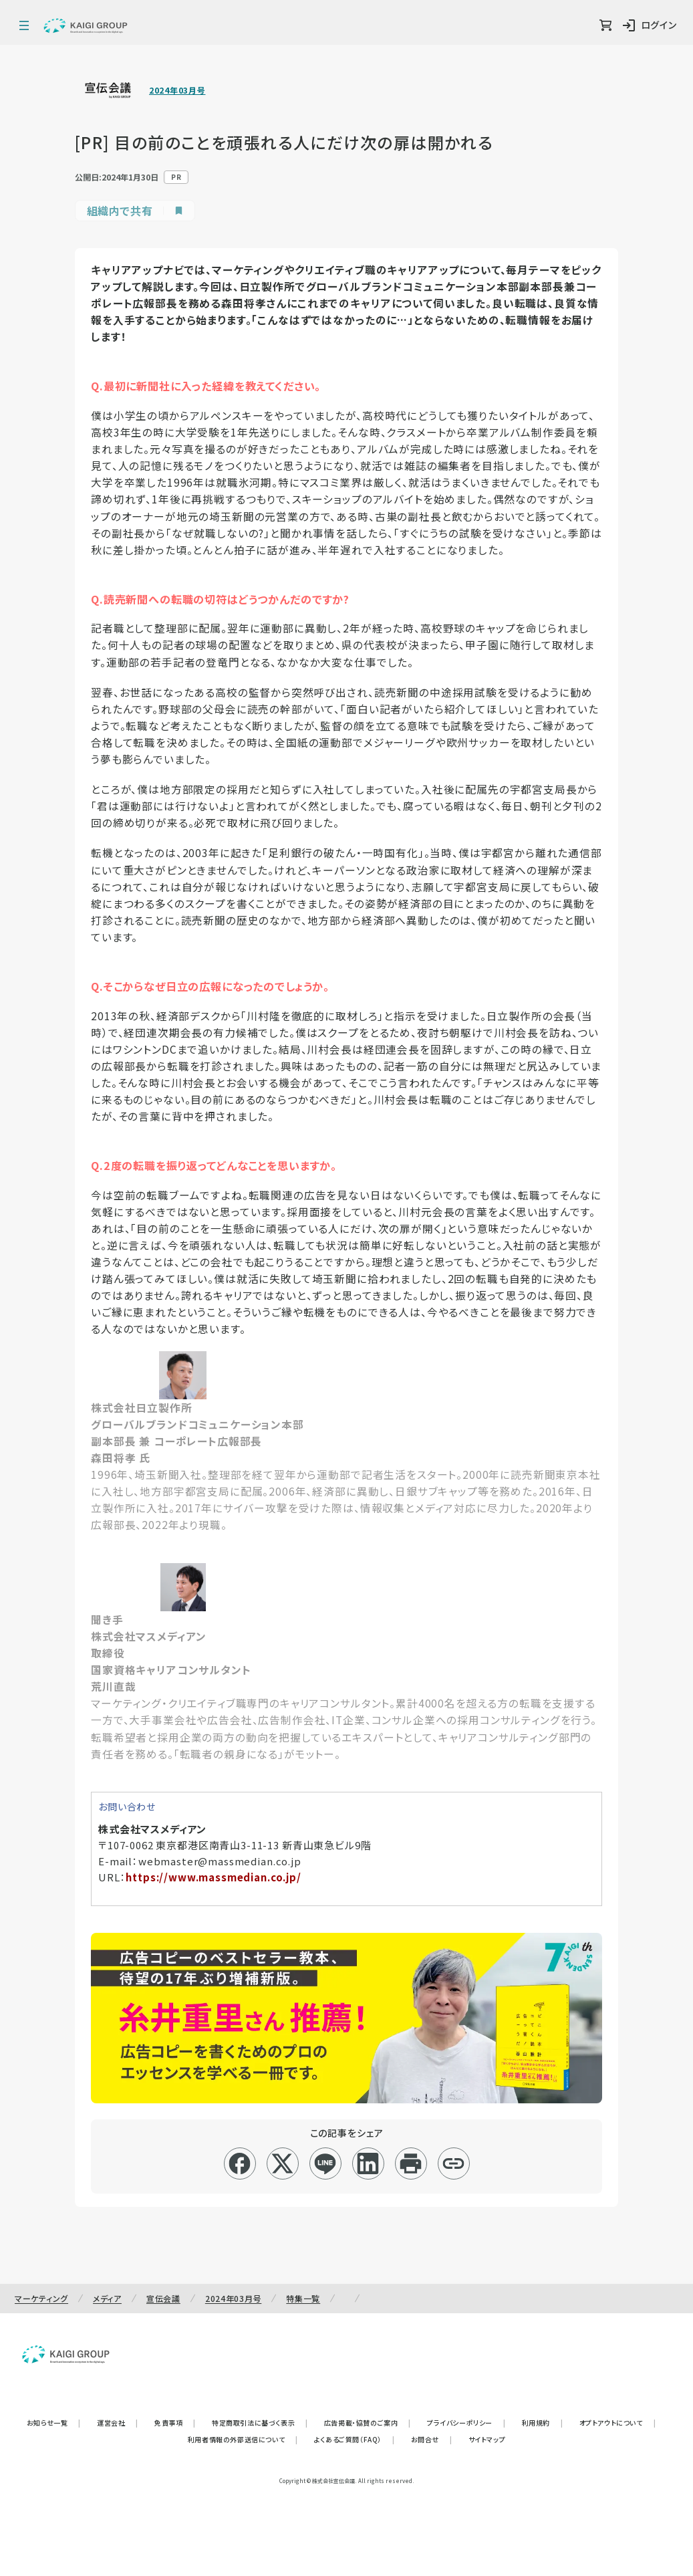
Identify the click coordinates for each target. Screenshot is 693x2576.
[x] (282, 2163)
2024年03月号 (177, 90)
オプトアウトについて (617, 2423)
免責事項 (175, 2423)
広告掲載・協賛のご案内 (367, 2423)
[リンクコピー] (453, 2163)
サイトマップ (487, 2439)
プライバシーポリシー (466, 2423)
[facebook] (240, 2163)
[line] (325, 2163)
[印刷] (411, 2163)
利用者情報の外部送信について (243, 2439)
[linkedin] (368, 2163)
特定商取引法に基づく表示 (260, 2423)
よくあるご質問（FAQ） (354, 2439)
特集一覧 (303, 2298)
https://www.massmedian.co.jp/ (213, 1877)
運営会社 (117, 2423)
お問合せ (431, 2439)
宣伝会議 (163, 2298)
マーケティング (41, 2298)
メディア (107, 2298)
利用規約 (542, 2423)
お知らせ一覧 (54, 2423)
